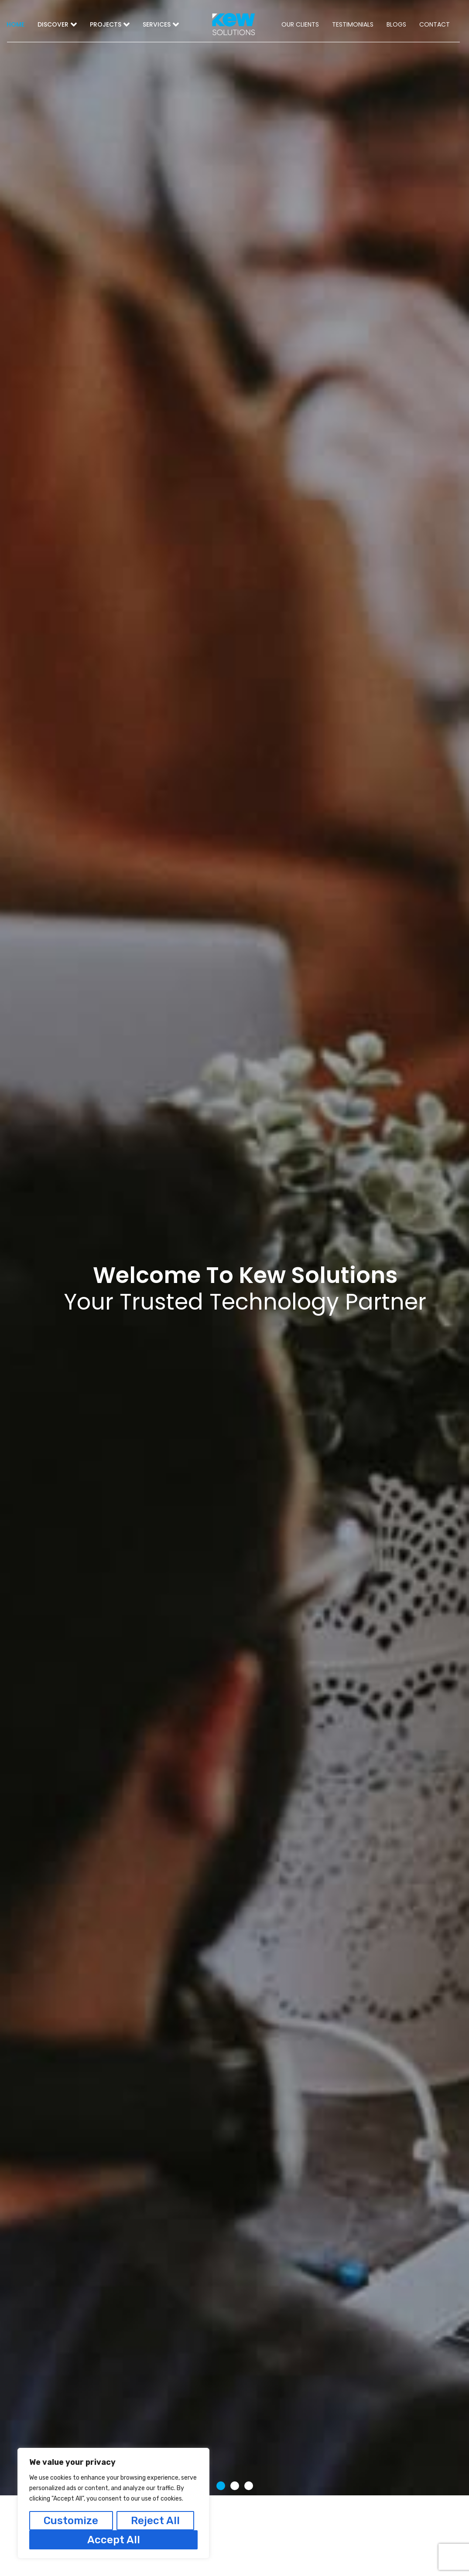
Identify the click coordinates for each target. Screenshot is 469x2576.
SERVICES (161, 24)
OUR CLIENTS (300, 24)
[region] (113, 2503)
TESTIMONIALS (352, 24)
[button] (220, 2485)
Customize (71, 2521)
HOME (15, 24)
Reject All (155, 2521)
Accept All (113, 2540)
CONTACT (434, 24)
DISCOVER (57, 24)
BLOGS (396, 24)
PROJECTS (110, 24)
